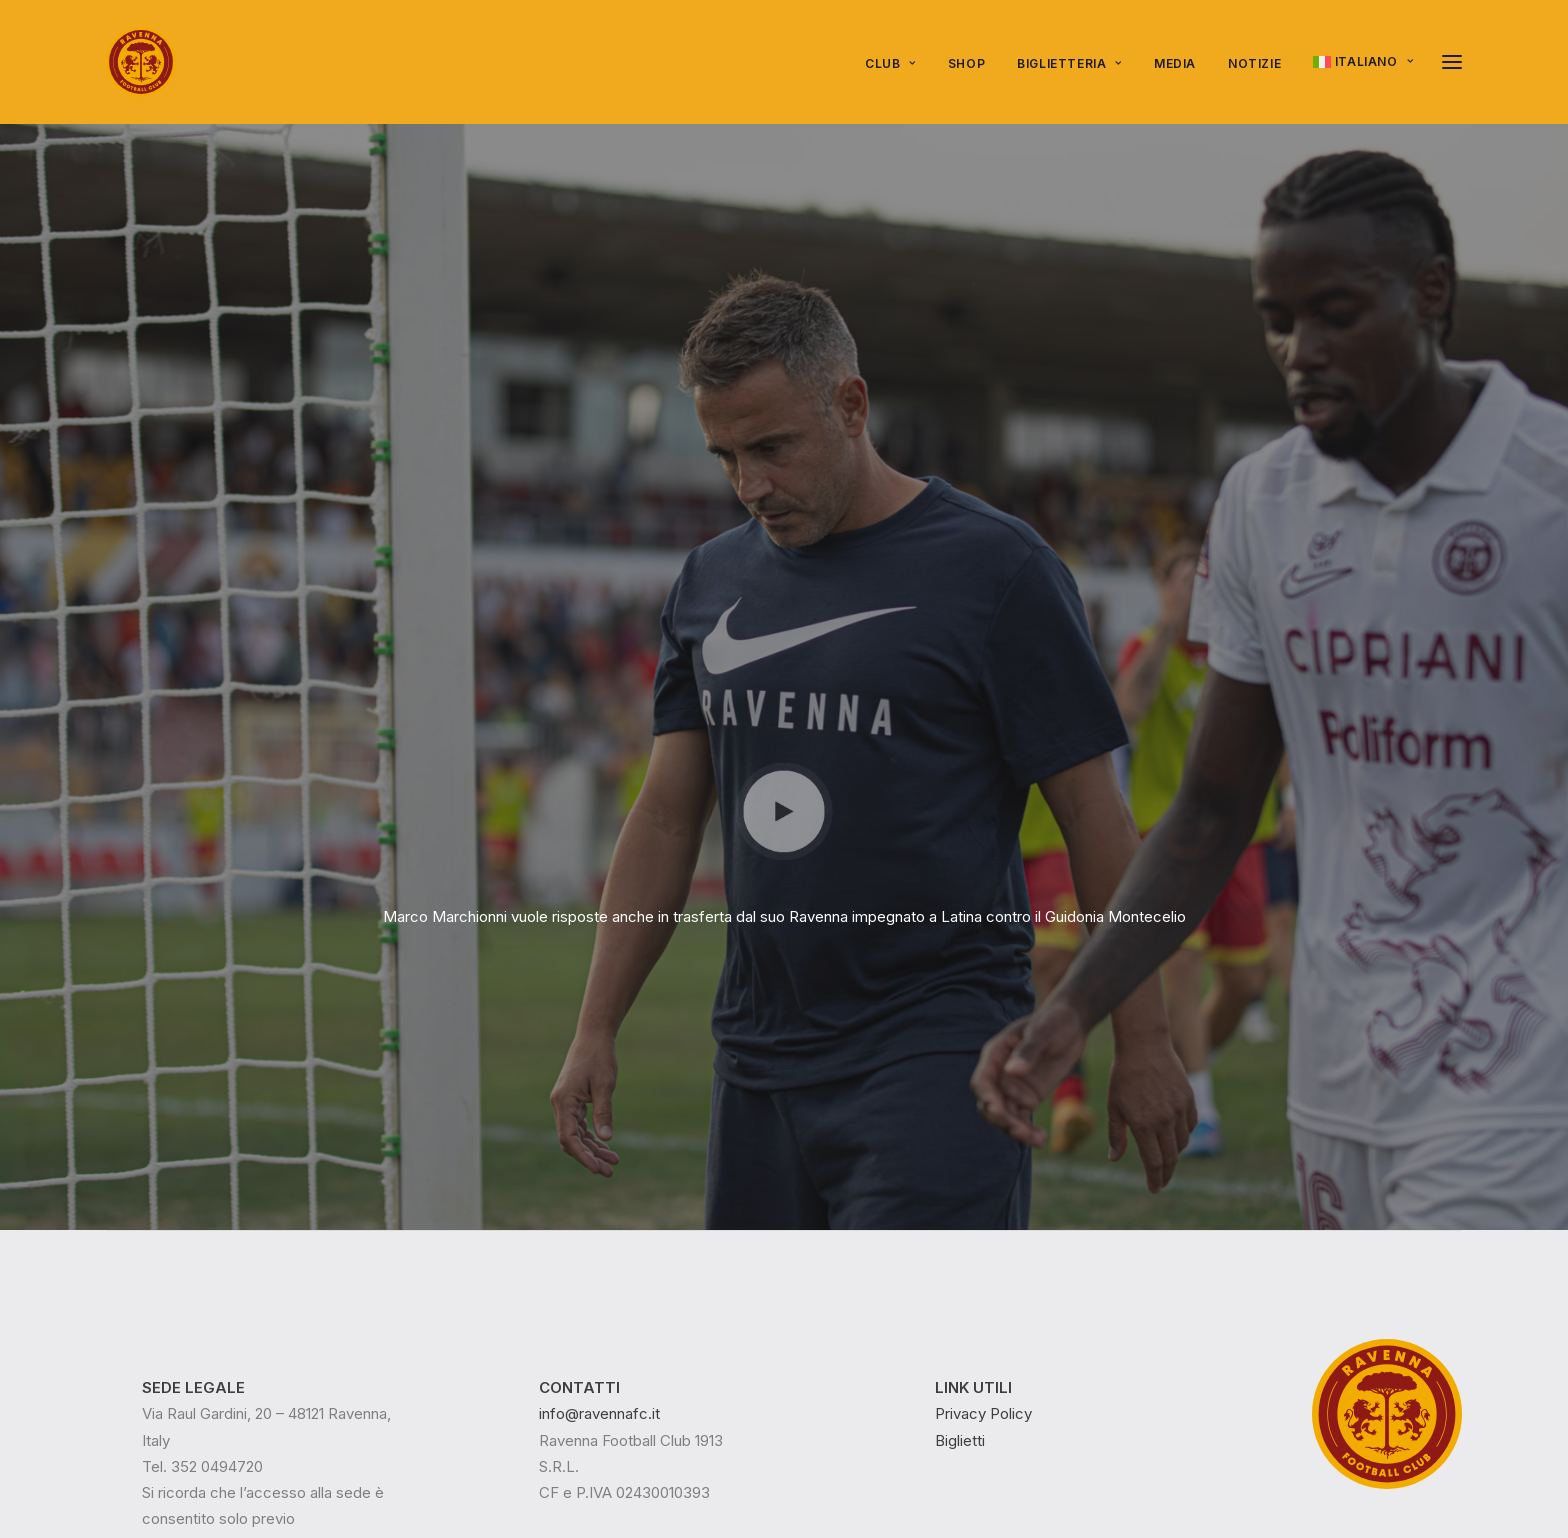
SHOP (966, 63)
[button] (1452, 62)
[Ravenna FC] (141, 62)
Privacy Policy (983, 1101)
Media (1175, 63)
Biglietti (960, 1127)
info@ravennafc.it (599, 1101)
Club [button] (890, 63)
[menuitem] (897, 64)
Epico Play (268, 1439)
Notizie (1254, 63)
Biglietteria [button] (1069, 63)
